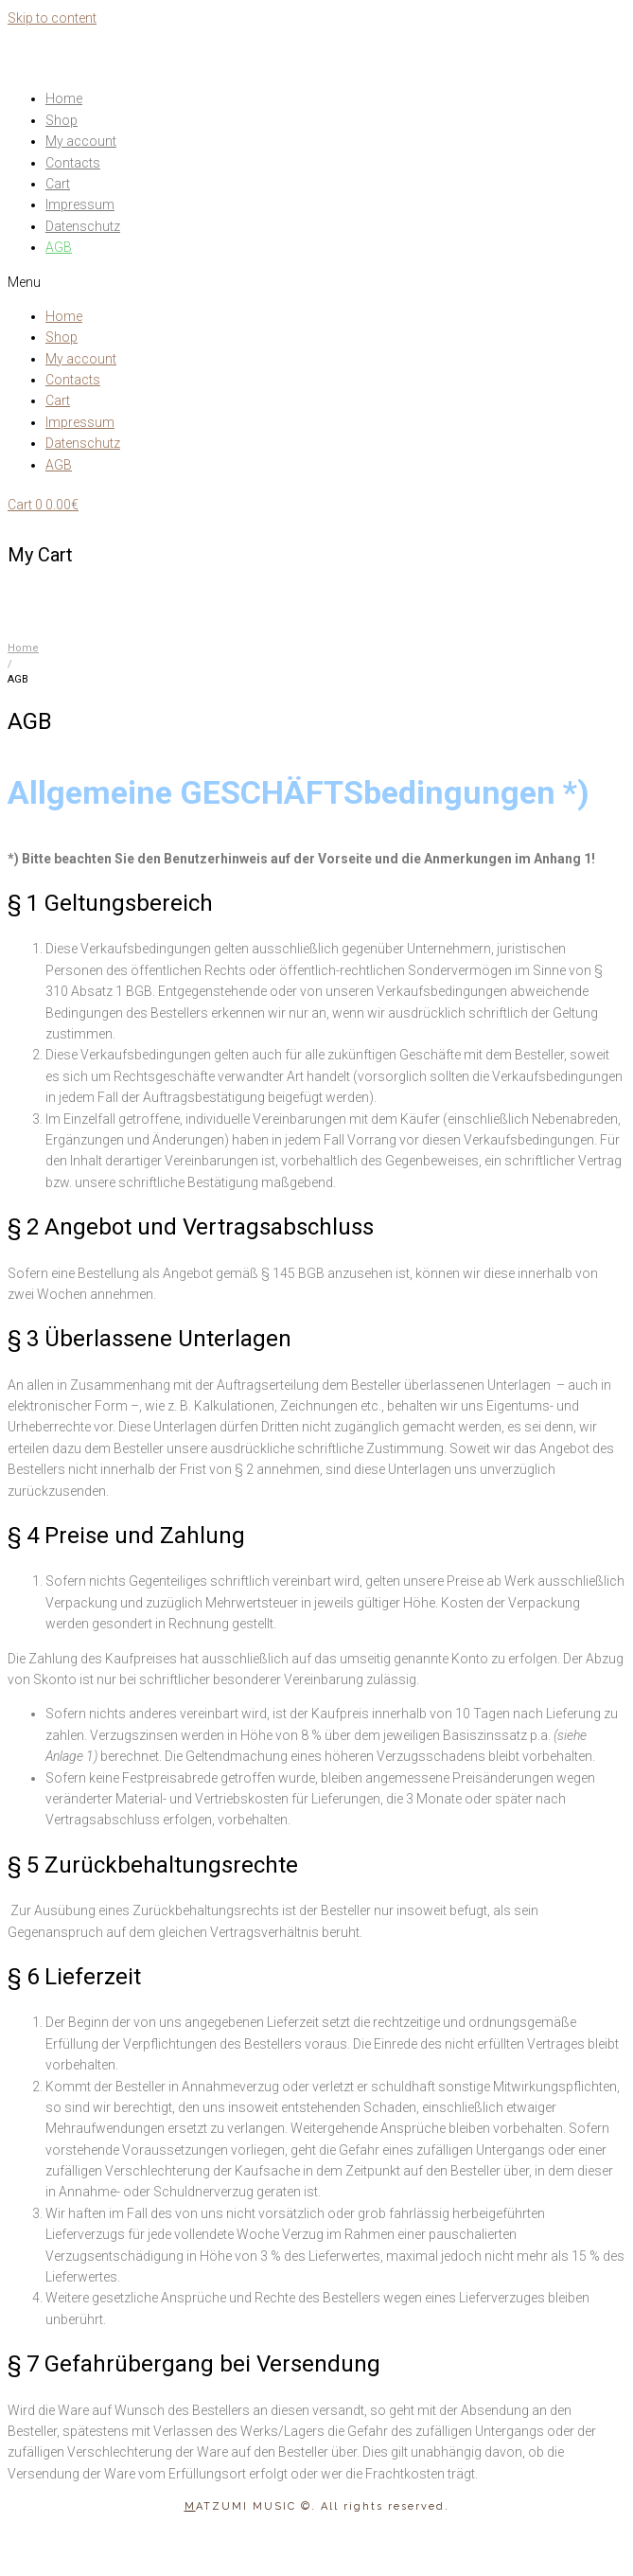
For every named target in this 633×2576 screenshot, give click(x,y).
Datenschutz (82, 226)
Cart (57, 183)
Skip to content (52, 18)
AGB (58, 247)
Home (63, 98)
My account (80, 141)
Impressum (79, 204)
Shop (61, 120)
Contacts (72, 162)
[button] (316, 282)
